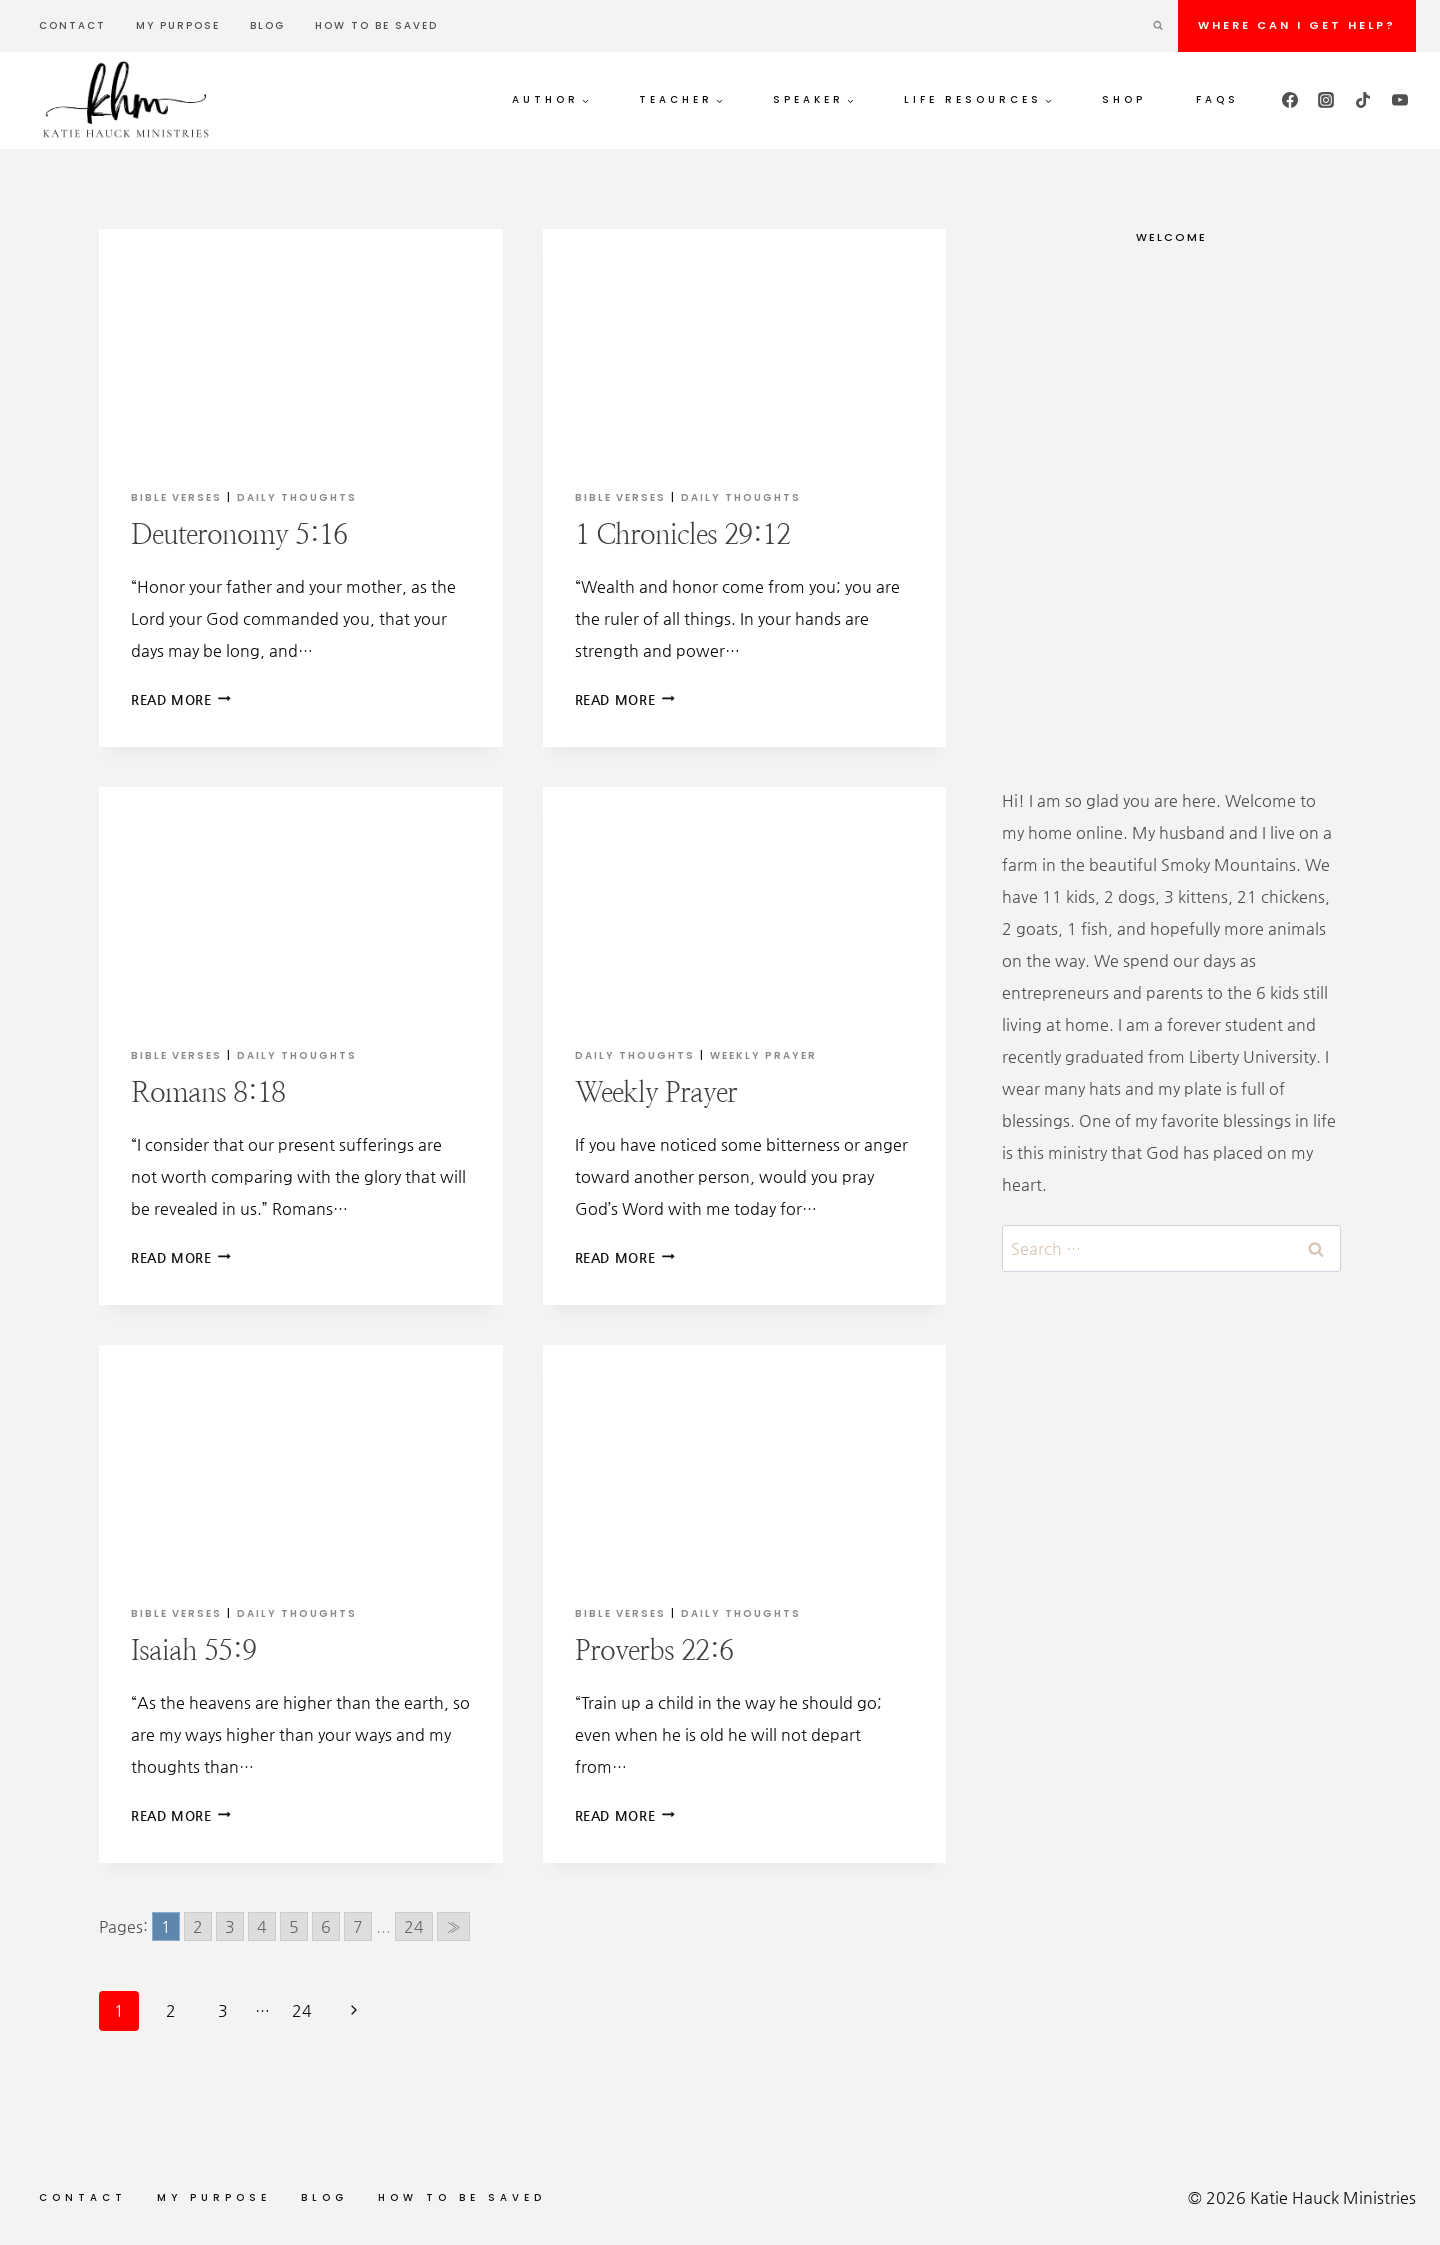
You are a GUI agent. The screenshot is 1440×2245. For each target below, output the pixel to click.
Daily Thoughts (297, 497)
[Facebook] (1290, 100)
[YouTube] (1400, 100)
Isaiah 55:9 (193, 1650)
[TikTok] (1363, 100)
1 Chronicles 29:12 (682, 534)
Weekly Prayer (763, 1055)
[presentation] (301, 342)
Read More (181, 699)
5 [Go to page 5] (294, 1926)
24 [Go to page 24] (414, 1926)
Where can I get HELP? (1297, 25)
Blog (267, 25)
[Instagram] (1326, 100)
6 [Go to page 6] (326, 1926)
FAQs (1217, 99)
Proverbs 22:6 (654, 1650)
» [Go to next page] (453, 1926)
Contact (72, 25)
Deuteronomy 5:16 (239, 534)
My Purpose (178, 25)
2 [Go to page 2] (198, 1926)
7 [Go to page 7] (358, 1926)
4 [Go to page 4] (262, 1926)
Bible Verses (176, 497)
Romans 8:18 (208, 1092)
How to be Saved (376, 25)
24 (302, 2010)
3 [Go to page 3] (230, 1926)
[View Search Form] (1158, 26)
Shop (1124, 99)
